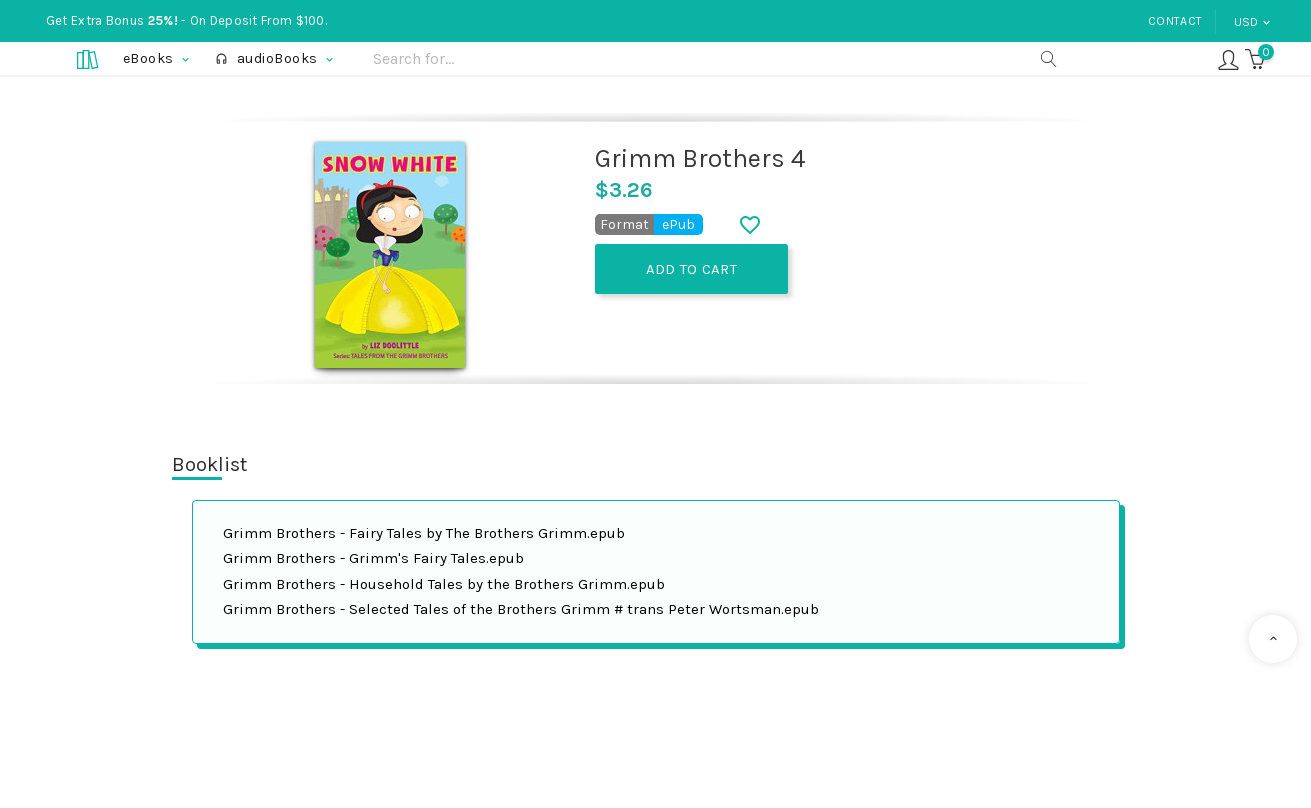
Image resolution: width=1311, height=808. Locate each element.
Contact (1175, 21)
